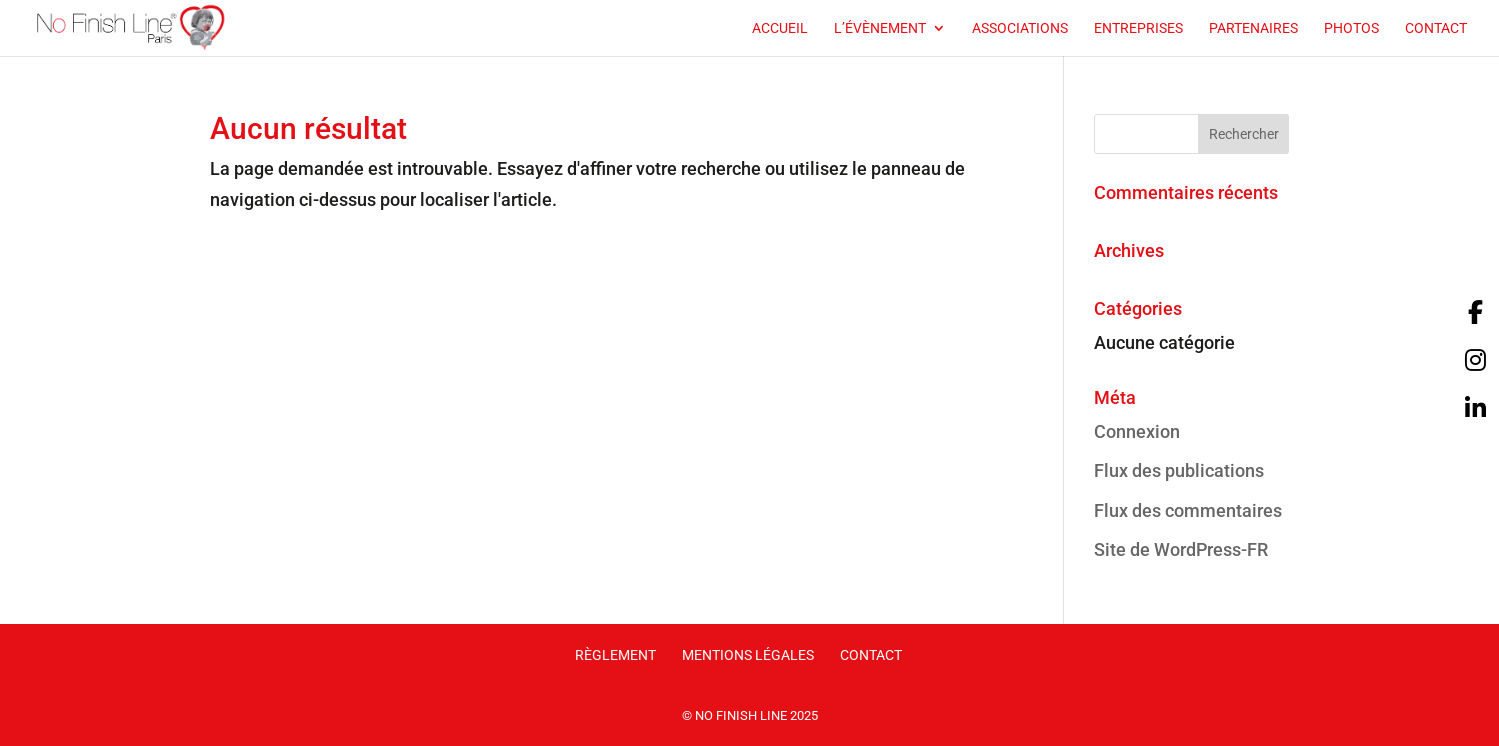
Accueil (780, 28)
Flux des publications (1179, 470)
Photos (1351, 28)
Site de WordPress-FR (1181, 549)
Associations (1020, 28)
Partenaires (1253, 28)
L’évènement (880, 28)
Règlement (615, 655)
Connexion (1137, 431)
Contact (1436, 28)
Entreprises (1138, 28)
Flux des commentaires (1188, 510)
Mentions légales (748, 655)
